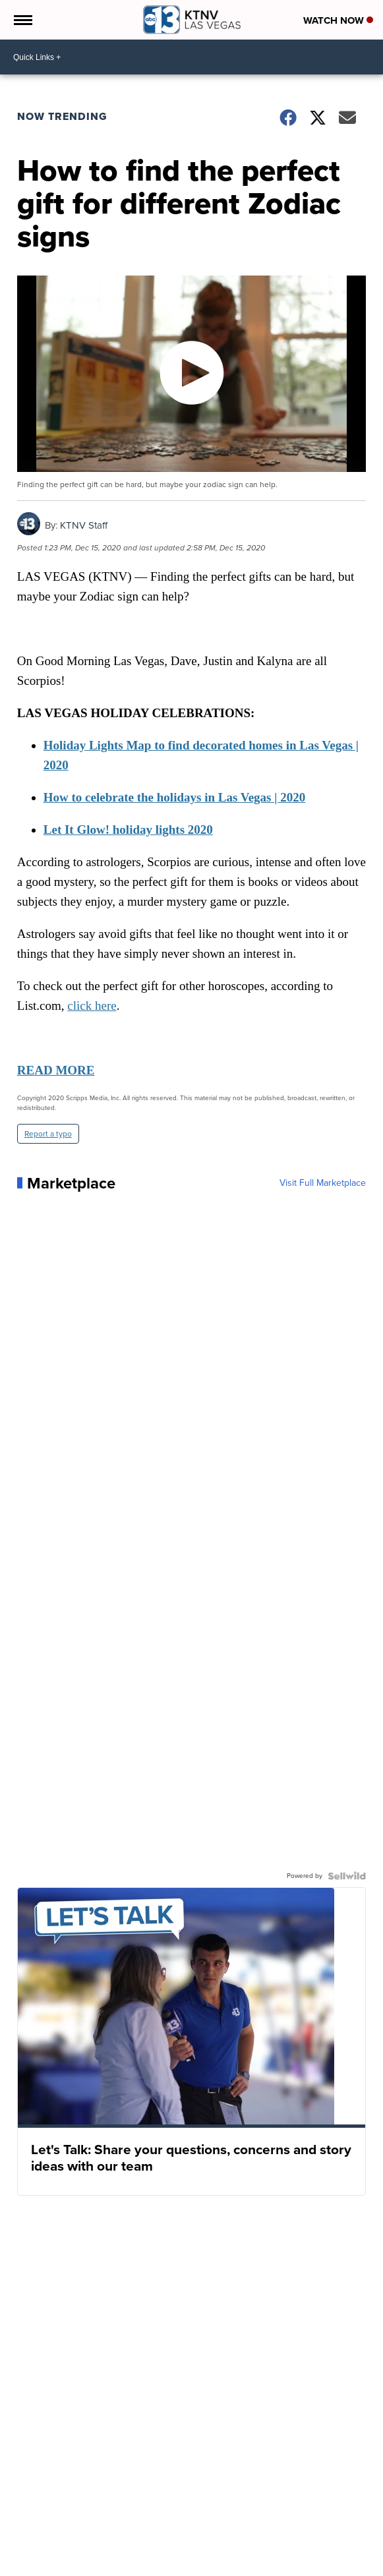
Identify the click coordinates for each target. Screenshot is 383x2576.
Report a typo (48, 1134)
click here (91, 1005)
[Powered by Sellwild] (347, 1876)
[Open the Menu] (22, 20)
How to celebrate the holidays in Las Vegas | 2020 (174, 797)
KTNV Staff (83, 525)
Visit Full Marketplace (323, 1183)
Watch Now (338, 20)
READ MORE (56, 1070)
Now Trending (62, 116)
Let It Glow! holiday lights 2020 (128, 829)
